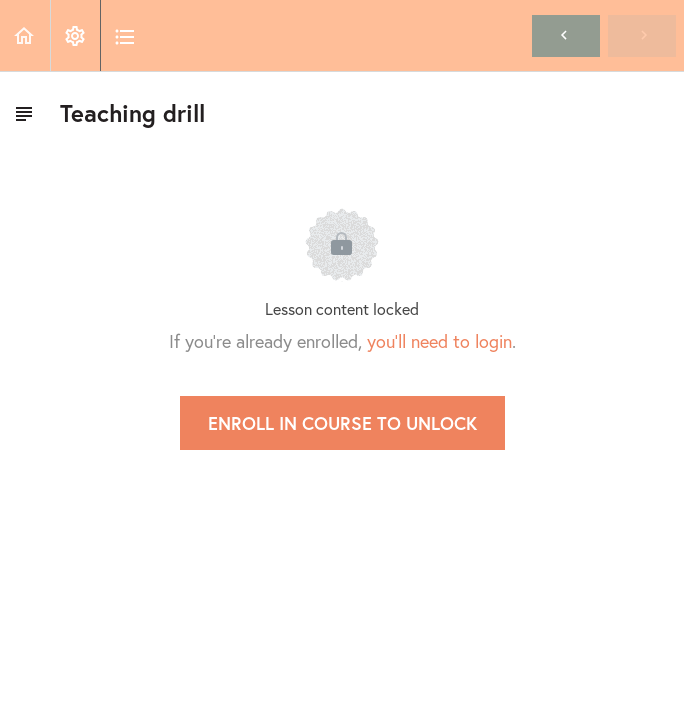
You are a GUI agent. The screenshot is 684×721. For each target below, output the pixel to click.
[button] (25, 35)
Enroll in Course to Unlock (342, 423)
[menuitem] (75, 35)
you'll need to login (439, 341)
